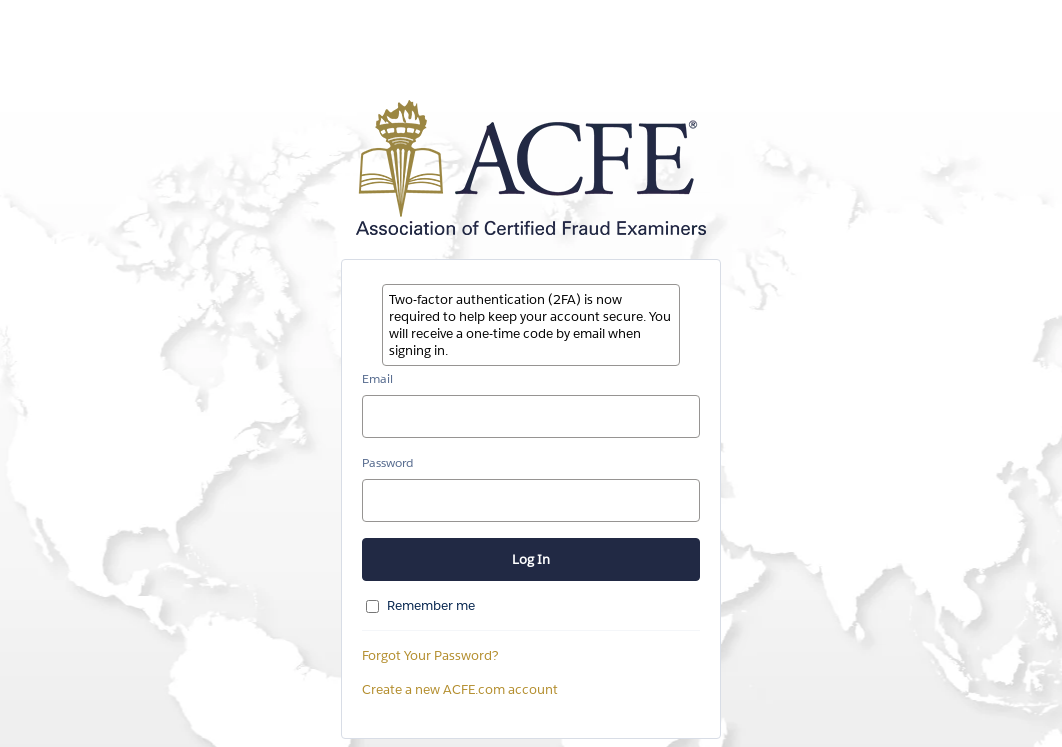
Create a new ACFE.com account (460, 689)
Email (377, 378)
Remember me (431, 605)
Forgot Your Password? (430, 655)
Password (387, 462)
